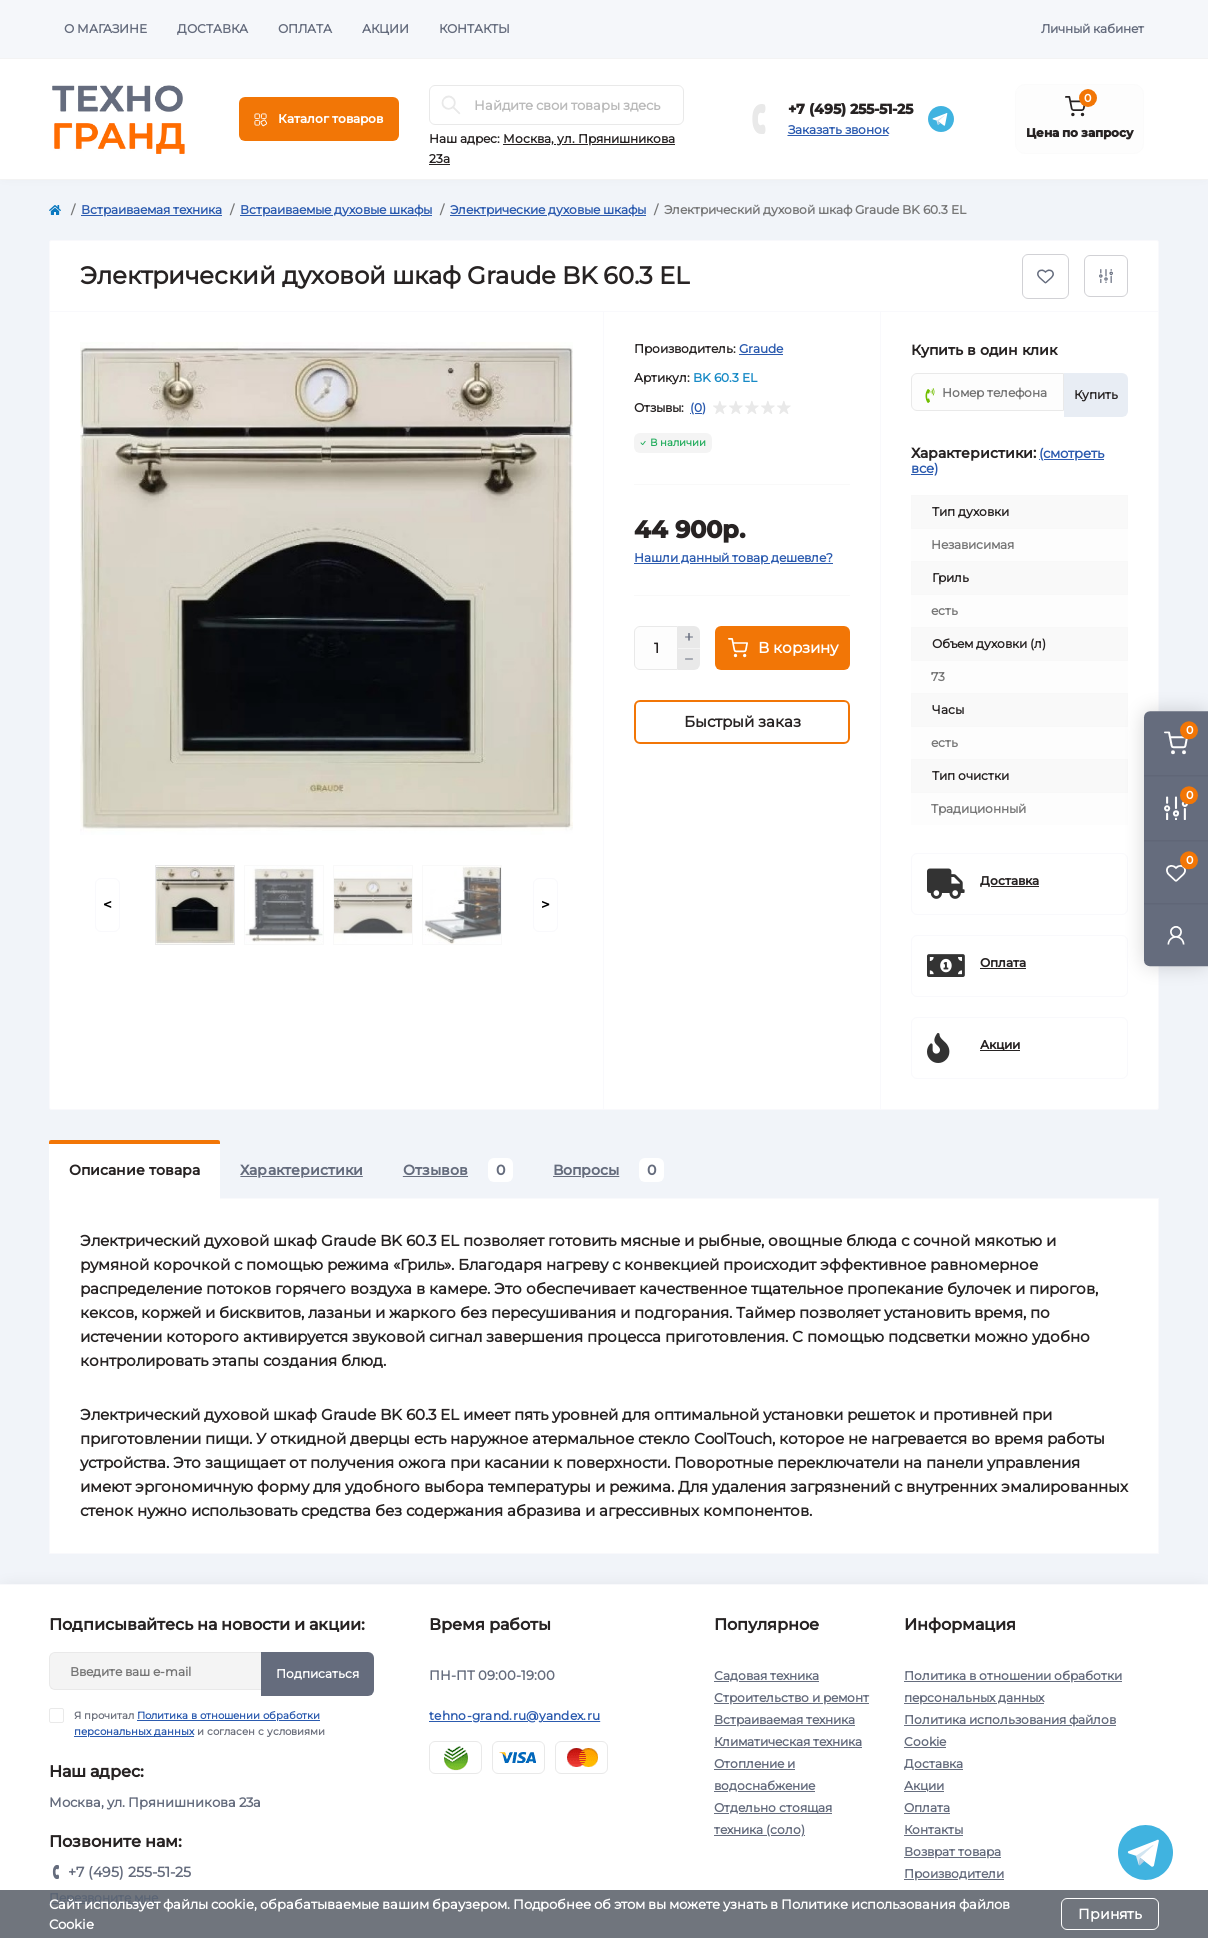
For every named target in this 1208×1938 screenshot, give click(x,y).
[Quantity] (656, 648)
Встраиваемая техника (151, 209)
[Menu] (319, 119)
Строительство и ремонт (791, 1697)
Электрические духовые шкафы (548, 209)
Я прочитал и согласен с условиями (199, 1723)
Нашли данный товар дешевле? (733, 557)
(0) (698, 408)
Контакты (474, 28)
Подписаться (317, 1673)
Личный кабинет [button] (1092, 28)
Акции (385, 28)
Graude (761, 348)
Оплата (305, 28)
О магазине (105, 28)
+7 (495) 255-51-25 (850, 109)
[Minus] (689, 660)
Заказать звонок (838, 129)
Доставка (212, 28)
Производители (954, 1873)
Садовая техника (766, 1675)
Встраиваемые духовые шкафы (336, 209)
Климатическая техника (788, 1741)
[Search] (451, 105)
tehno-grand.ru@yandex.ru (514, 1715)
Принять (1110, 1914)
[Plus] (689, 637)
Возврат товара (952, 1851)
